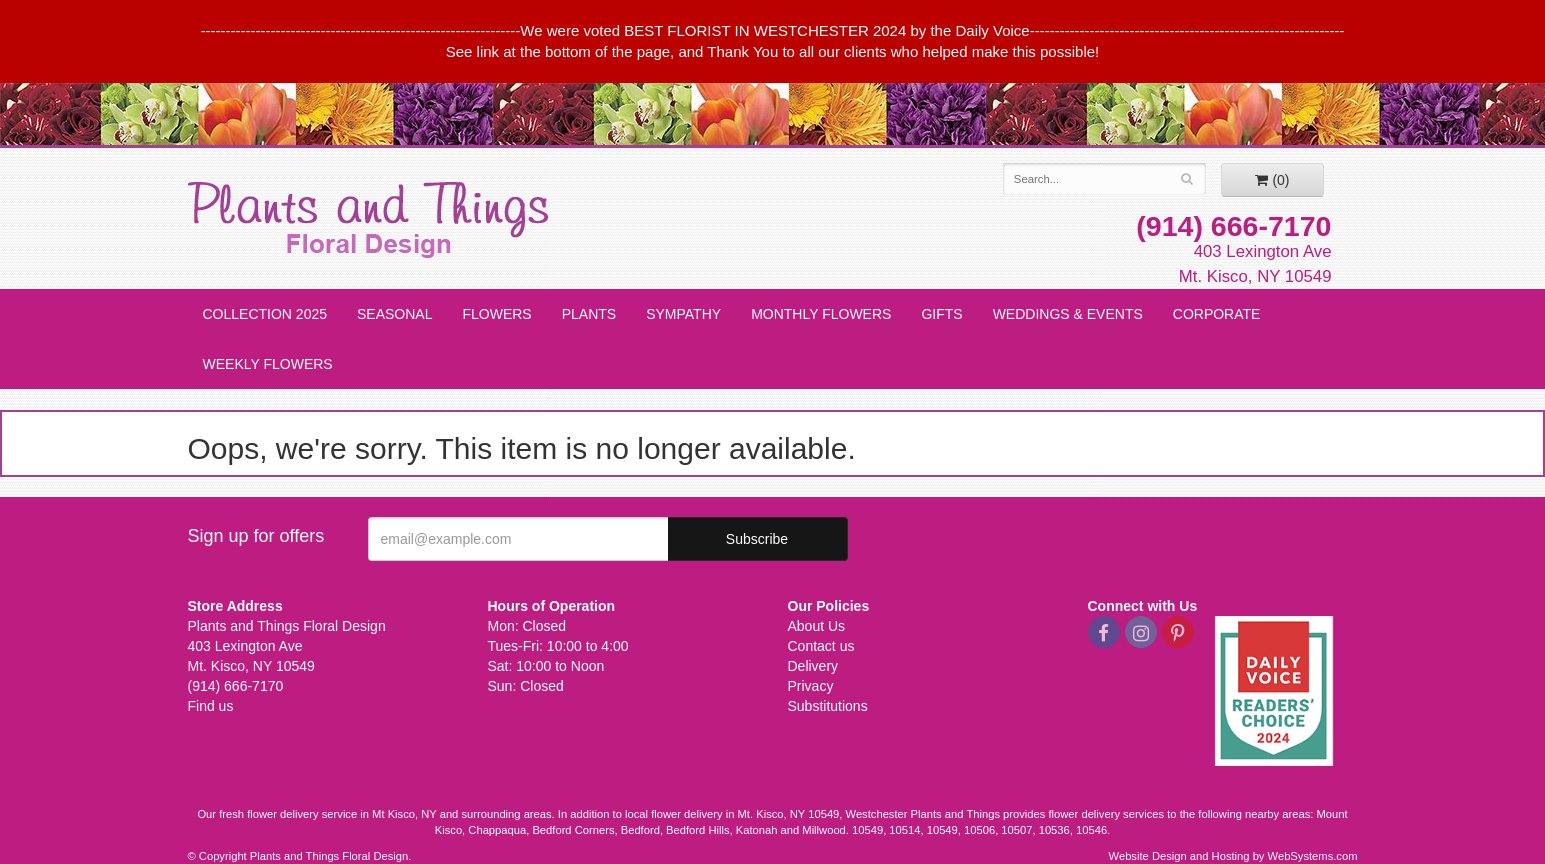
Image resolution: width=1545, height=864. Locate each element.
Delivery (813, 666)
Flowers (496, 314)
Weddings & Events (1068, 314)
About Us (817, 626)
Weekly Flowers (268, 364)
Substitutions (828, 706)
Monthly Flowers (821, 314)
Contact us (821, 646)
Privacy (811, 686)
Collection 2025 (265, 314)
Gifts (941, 314)
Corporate (1217, 314)
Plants (589, 314)
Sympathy (683, 314)
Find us (211, 706)
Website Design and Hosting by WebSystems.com (1233, 856)
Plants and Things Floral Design (368, 220)
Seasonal (394, 314)
